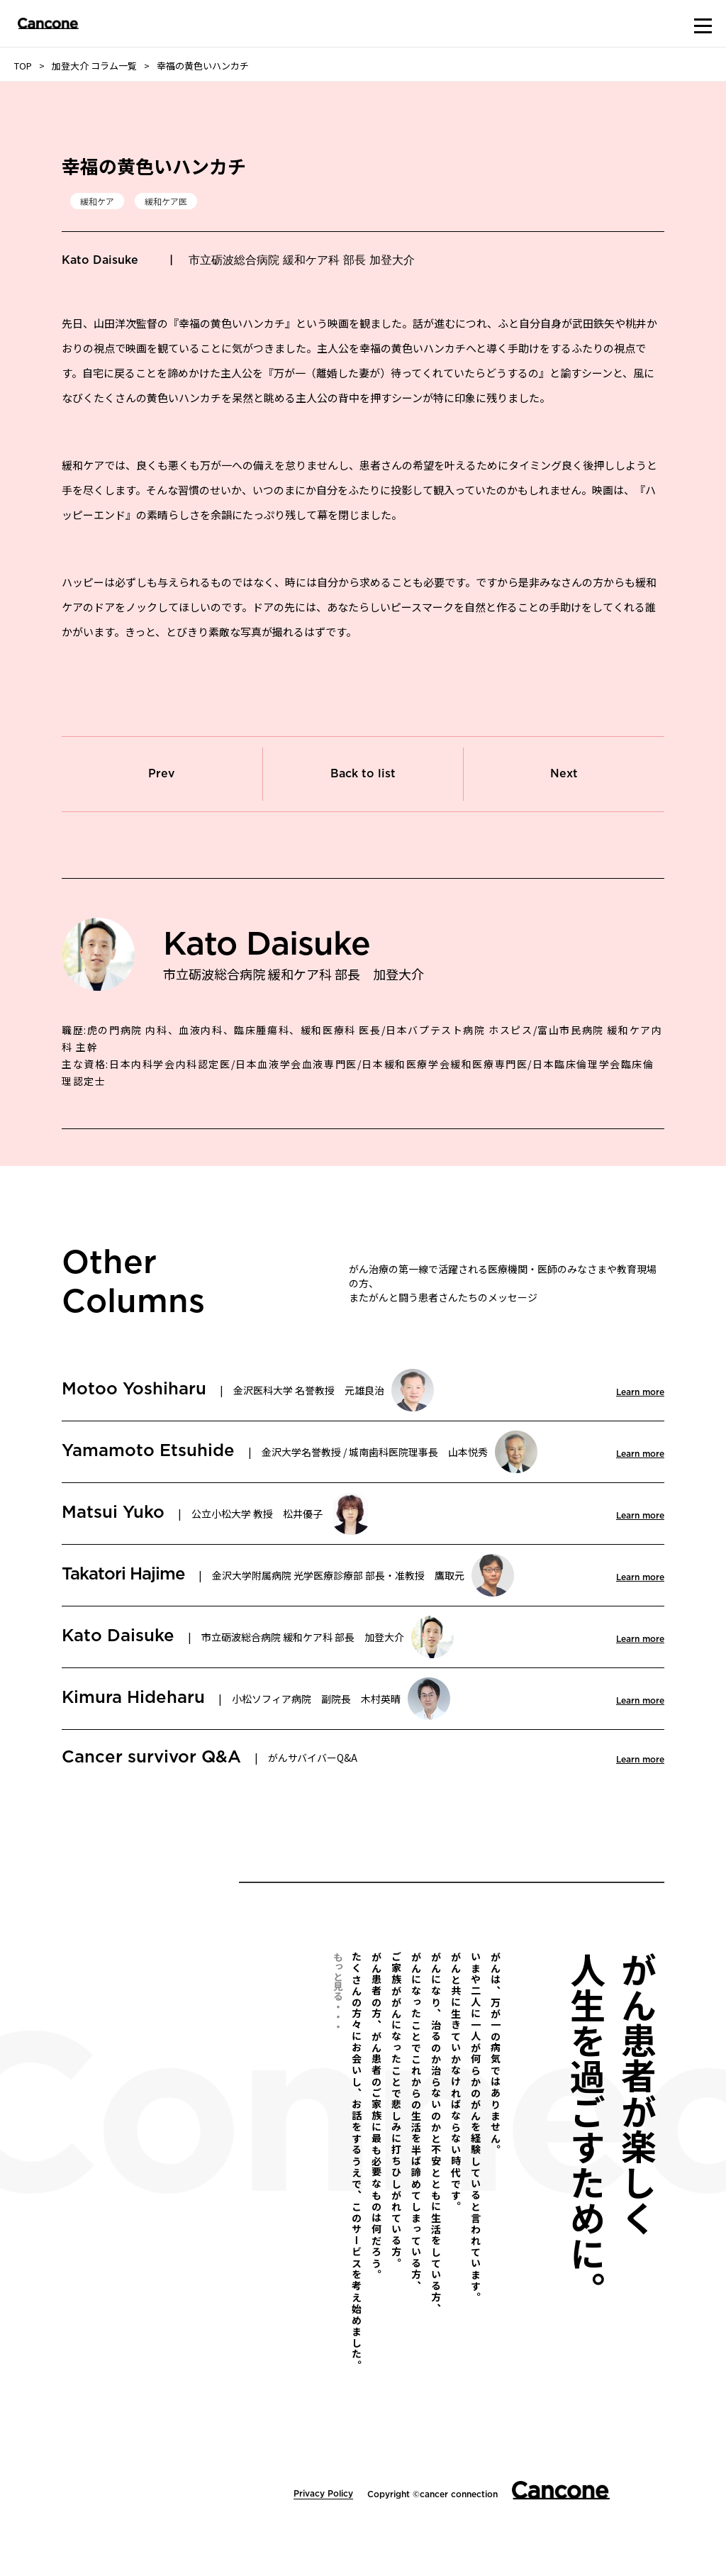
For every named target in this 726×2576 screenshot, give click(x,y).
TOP (23, 65)
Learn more (640, 1392)
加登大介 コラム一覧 (94, 65)
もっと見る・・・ (338, 1991)
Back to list (363, 773)
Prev (161, 773)
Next (564, 773)
